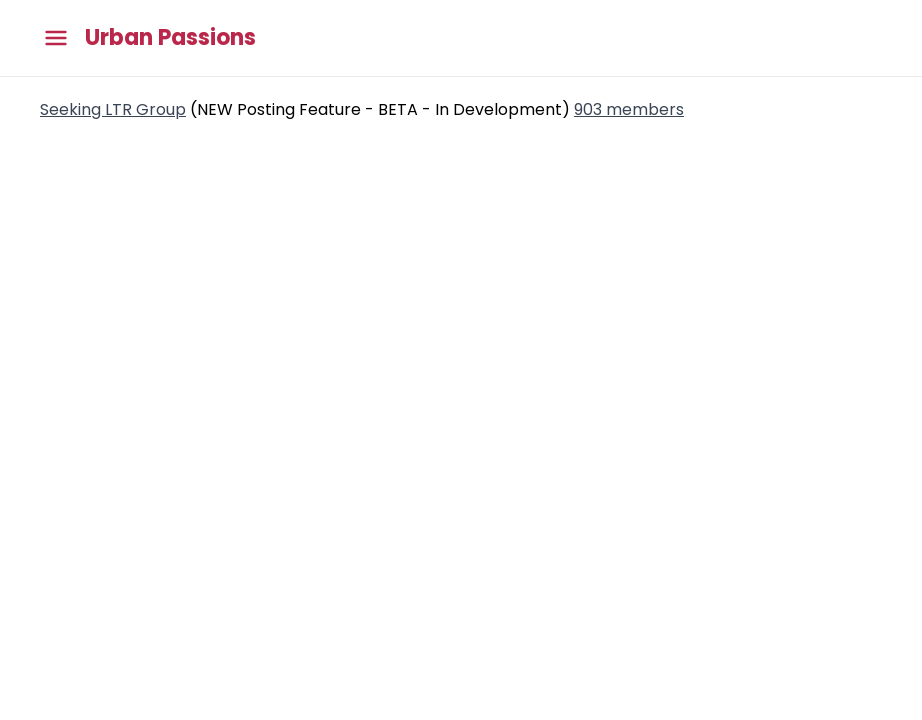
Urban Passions (170, 38)
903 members (629, 109)
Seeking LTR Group (113, 109)
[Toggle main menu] (56, 38)
